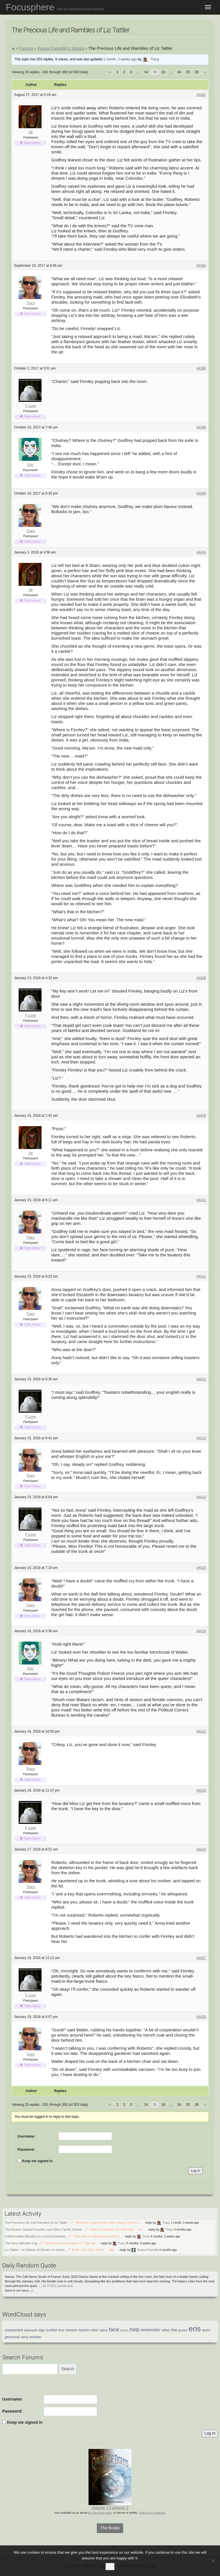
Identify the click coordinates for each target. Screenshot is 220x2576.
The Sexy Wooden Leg (21, 2243)
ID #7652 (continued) (58, 2286)
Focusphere (55, 7)
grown (182, 2330)
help (134, 2329)
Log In (195, 2171)
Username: (26, 2136)
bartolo (84, 2330)
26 (197, 72)
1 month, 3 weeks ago (120, 59)
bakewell (30, 2330)
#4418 (201, 1631)
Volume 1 (100, 2507)
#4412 (201, 1379)
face (114, 2329)
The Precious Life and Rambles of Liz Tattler (36, 2222)
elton (95, 2330)
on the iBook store (100, 2512)
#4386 (201, 368)
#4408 (201, 978)
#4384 (201, 266)
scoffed (51, 2330)
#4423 (201, 1790)
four (61, 2330)
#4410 (201, 1200)
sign (41, 2330)
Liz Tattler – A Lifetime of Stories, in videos (35, 2249)
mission (71, 2330)
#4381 (201, 95)
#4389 (201, 493)
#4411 (201, 1276)
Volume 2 (120, 2507)
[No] (213, 2561)
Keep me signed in (37, 2161)
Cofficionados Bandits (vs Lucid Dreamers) (35, 2236)
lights (104, 2330)
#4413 (201, 1438)
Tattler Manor (32, 143)
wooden (35, 2337)
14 (146, 72)
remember (150, 2329)
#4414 (201, 1497)
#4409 (201, 1116)
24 (179, 72)
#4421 (201, 1731)
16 (163, 72)
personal (12, 2337)
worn (206, 2330)
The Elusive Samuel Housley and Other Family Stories (43, 2229)
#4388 (201, 427)
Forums (26, 48)
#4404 (201, 552)
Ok (110, 2566)
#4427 (201, 1958)
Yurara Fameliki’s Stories (61, 48)
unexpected (14, 2330)
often (166, 2330)
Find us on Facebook (152, 2512)
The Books (110, 2528)
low (174, 2330)
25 (188, 72)
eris (194, 2328)
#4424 (201, 1849)
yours (124, 2330)
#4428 (201, 2017)
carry (24, 2337)
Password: (26, 2150)
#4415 (201, 1568)
